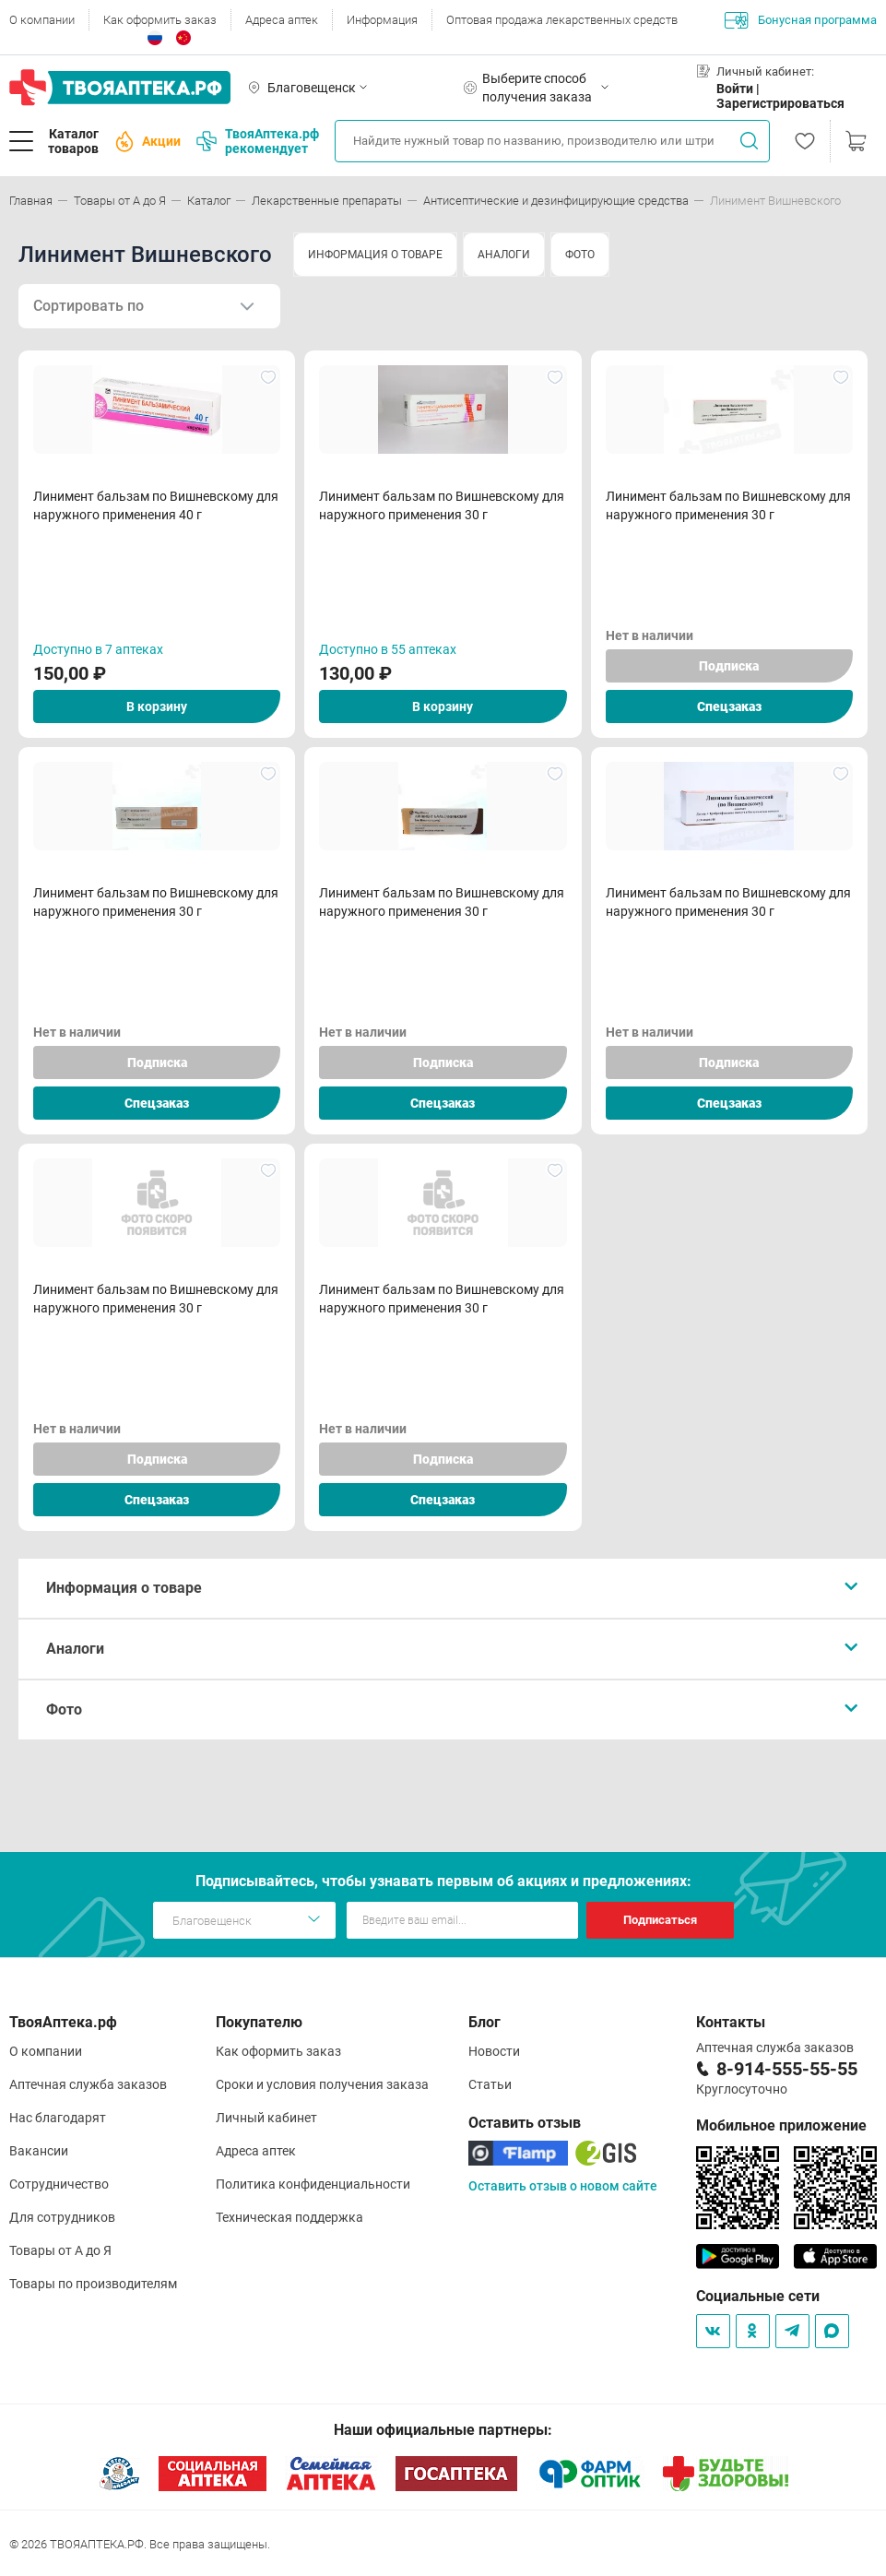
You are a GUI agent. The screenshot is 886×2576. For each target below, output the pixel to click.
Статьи (490, 2084)
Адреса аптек (281, 20)
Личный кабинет (266, 2117)
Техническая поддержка (289, 2217)
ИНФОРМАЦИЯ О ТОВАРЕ (375, 254)
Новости (494, 2051)
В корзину (156, 706)
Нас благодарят (57, 2117)
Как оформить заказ (160, 20)
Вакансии (38, 2150)
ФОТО (580, 254)
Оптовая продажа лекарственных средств (562, 20)
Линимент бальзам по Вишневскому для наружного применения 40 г (155, 505)
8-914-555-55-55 (786, 2069)
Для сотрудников (62, 2217)
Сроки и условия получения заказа (322, 2084)
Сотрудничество (59, 2184)
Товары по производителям (93, 2283)
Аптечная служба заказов (88, 2084)
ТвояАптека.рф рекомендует (257, 141)
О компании (42, 20)
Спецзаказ (729, 706)
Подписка (729, 666)
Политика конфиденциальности (313, 2184)
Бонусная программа (801, 20)
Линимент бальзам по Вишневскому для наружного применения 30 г (441, 505)
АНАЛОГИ (504, 254)
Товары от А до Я (60, 2250)
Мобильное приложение (781, 2125)
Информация (382, 20)
